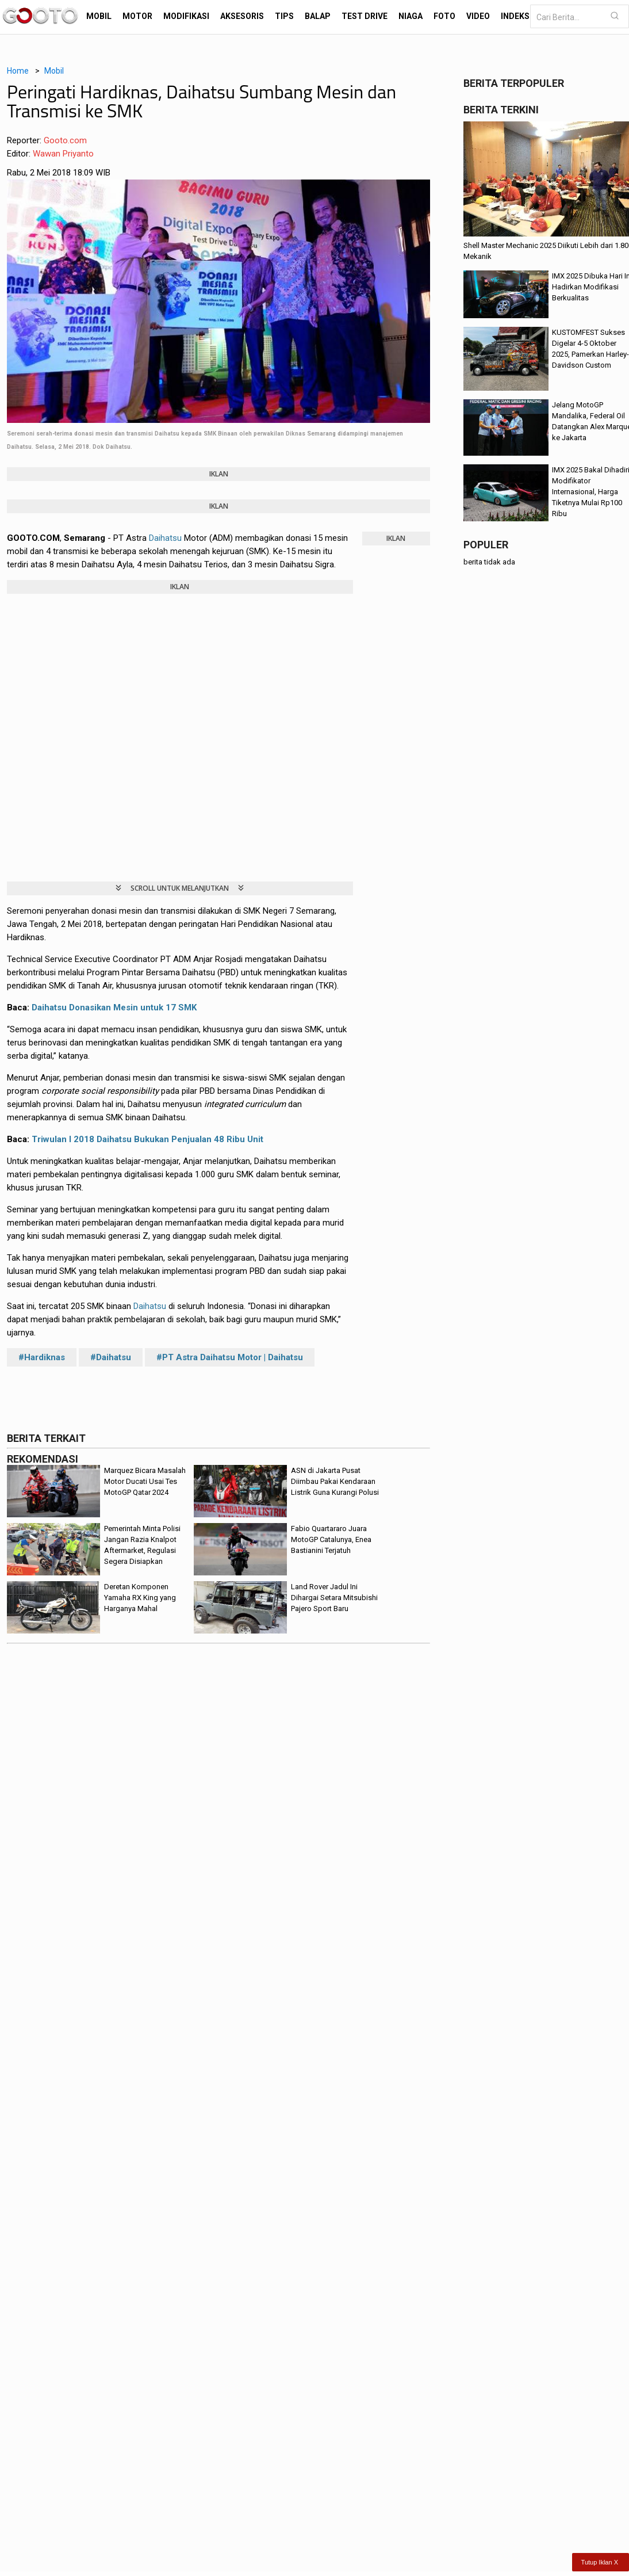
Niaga (410, 16)
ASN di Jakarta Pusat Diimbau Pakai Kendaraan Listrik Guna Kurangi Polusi (335, 1481)
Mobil (99, 16)
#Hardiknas (41, 1357)
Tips (284, 16)
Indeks (515, 16)
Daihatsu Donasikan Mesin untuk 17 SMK (114, 1007)
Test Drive (365, 16)
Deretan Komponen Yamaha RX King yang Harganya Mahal (140, 1597)
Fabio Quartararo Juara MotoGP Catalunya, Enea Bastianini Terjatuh (331, 1539)
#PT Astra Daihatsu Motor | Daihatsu (229, 1357)
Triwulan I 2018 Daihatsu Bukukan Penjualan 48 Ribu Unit (147, 1139)
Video (478, 16)
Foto (444, 16)
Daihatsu (165, 538)
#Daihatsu (110, 1357)
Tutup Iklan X (599, 2562)
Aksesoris (242, 16)
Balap (318, 16)
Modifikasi (186, 16)
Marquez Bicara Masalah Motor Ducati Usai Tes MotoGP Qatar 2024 (145, 1481)
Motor (137, 16)
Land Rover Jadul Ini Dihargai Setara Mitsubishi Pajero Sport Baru (334, 1597)
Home (18, 70)
